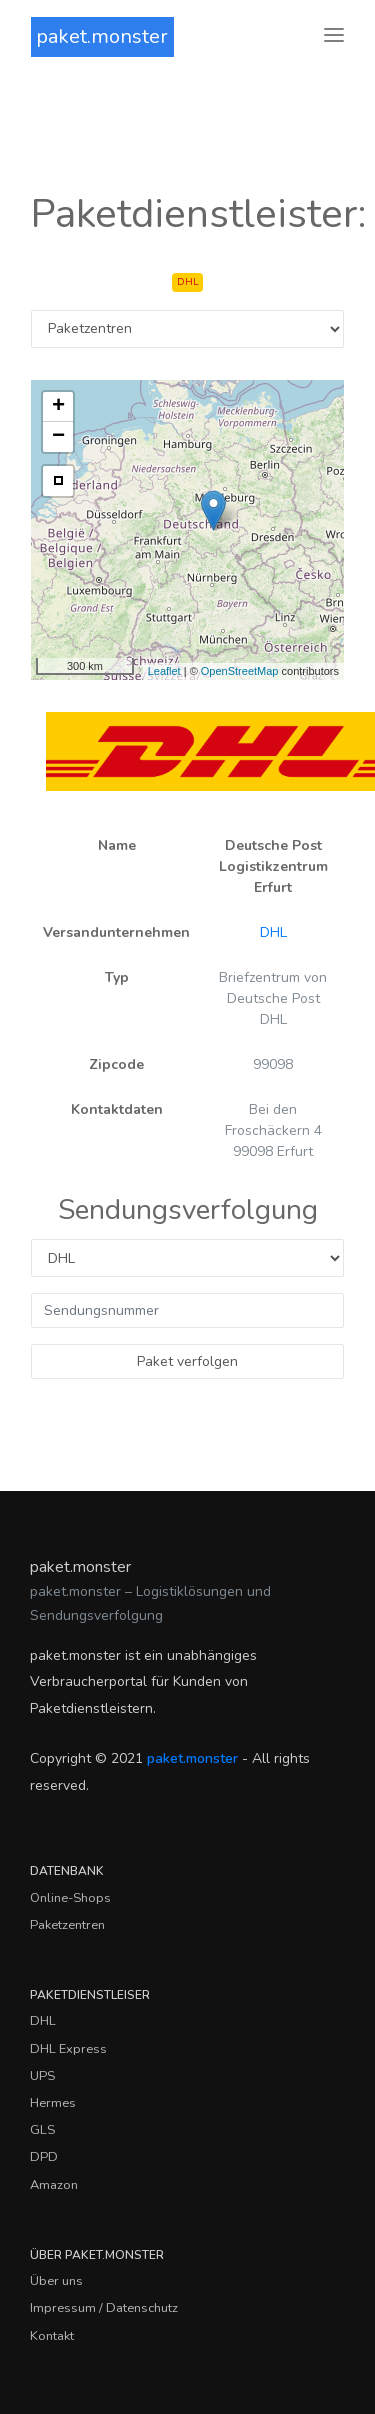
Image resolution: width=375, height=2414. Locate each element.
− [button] (58, 437)
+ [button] (58, 407)
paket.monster (102, 36)
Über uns (56, 2281)
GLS (42, 2130)
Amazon (54, 2185)
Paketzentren (67, 1925)
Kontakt (52, 2336)
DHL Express (68, 2049)
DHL (273, 932)
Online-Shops (70, 1898)
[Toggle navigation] (334, 36)
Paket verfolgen (187, 1361)
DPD (44, 2157)
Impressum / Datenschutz (104, 2308)
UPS (42, 2076)
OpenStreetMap (240, 671)
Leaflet (164, 671)
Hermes (53, 2103)
